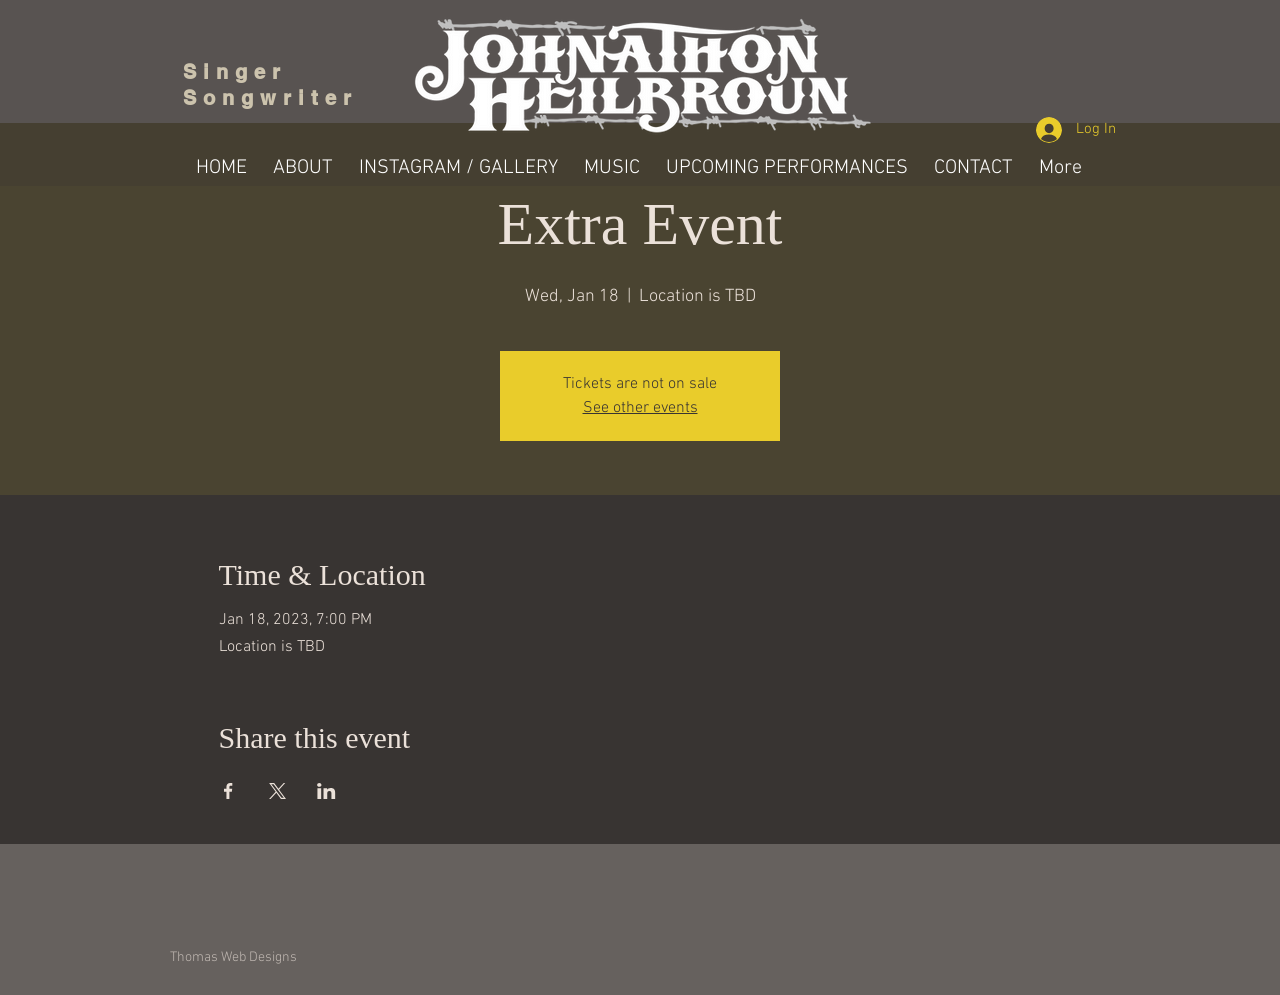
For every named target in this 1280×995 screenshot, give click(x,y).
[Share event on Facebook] (228, 791)
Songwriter (270, 98)
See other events (640, 408)
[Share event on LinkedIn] (326, 791)
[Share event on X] (277, 791)
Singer (241, 72)
